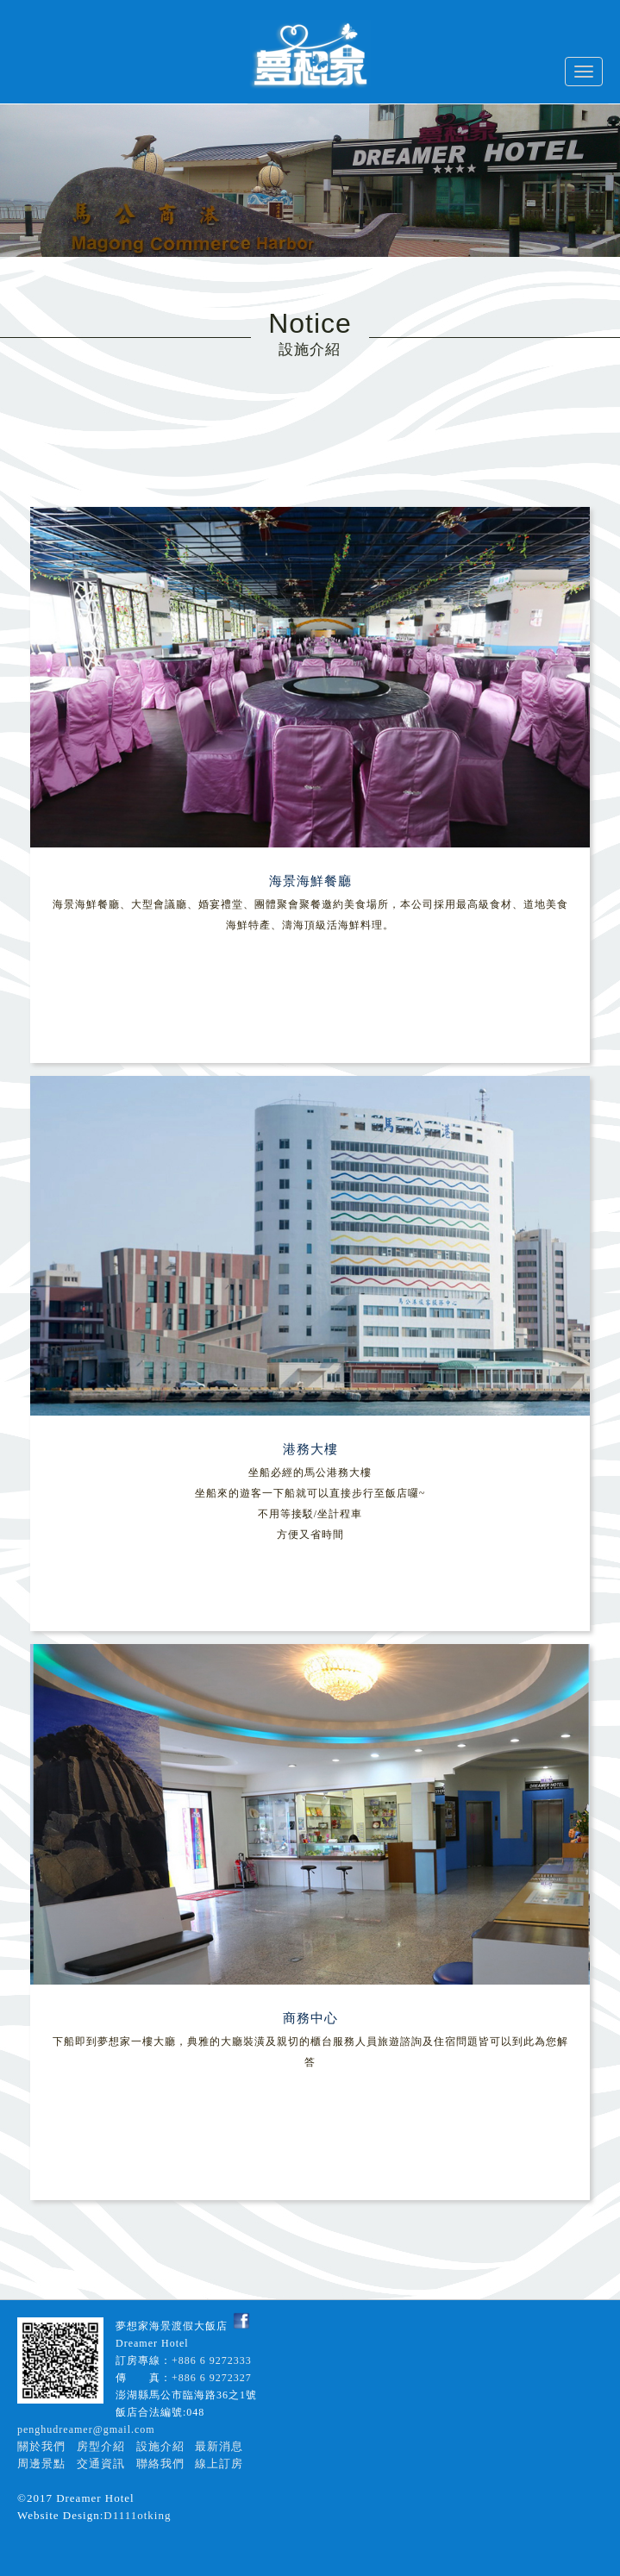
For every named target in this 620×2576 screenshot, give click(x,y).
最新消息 (219, 2446)
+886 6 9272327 (212, 2378)
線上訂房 (219, 2463)
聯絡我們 (160, 2463)
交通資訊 (101, 2463)
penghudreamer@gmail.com (86, 2429)
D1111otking (137, 2515)
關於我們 (41, 2446)
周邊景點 (41, 2463)
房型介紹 (101, 2446)
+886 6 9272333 (212, 2360)
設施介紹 (160, 2446)
